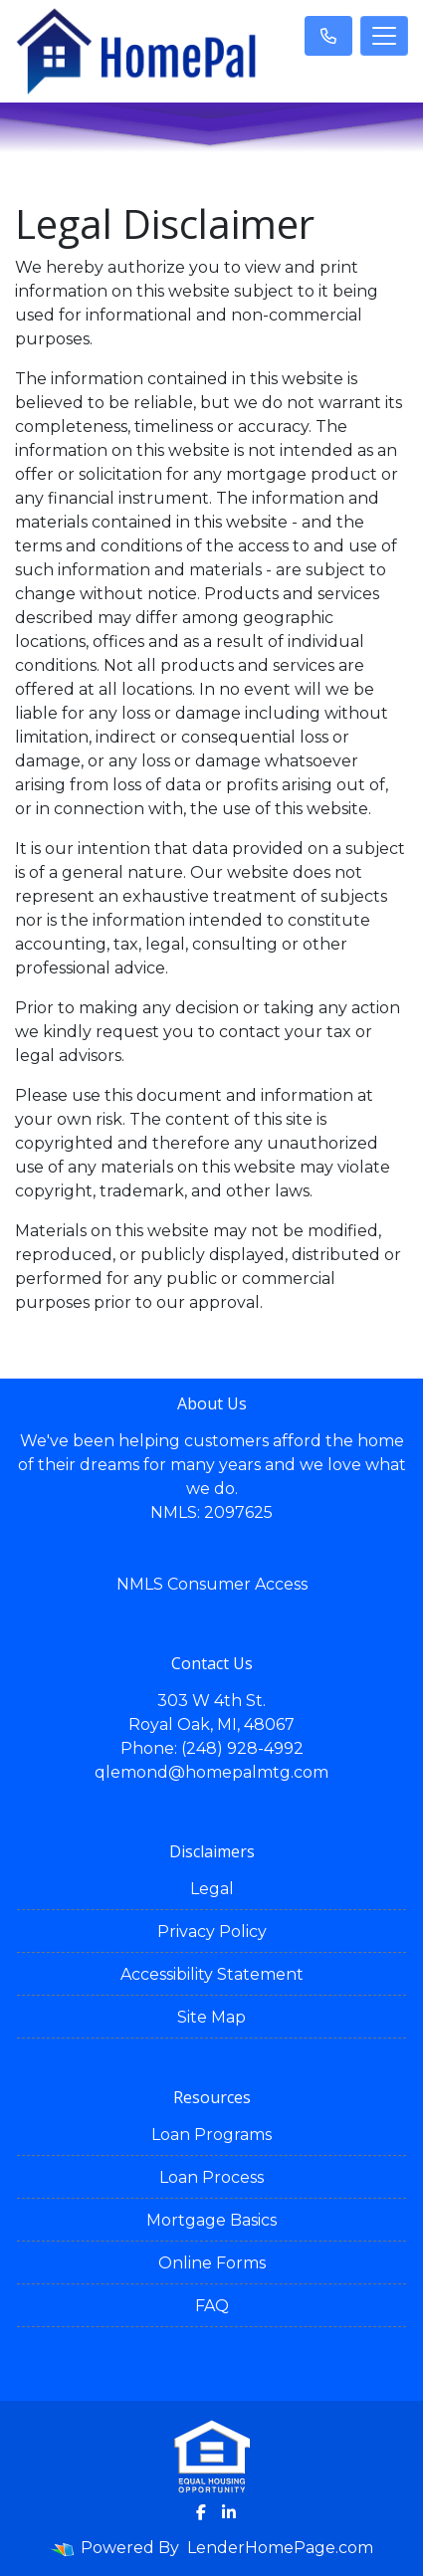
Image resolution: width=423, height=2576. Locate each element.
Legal (212, 1888)
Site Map (211, 2017)
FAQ (212, 2305)
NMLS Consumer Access (212, 1584)
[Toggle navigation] (384, 36)
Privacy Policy (212, 1931)
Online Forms (212, 2263)
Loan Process (211, 2177)
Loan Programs (211, 2134)
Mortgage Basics (211, 2220)
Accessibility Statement (212, 1974)
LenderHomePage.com (280, 2547)
